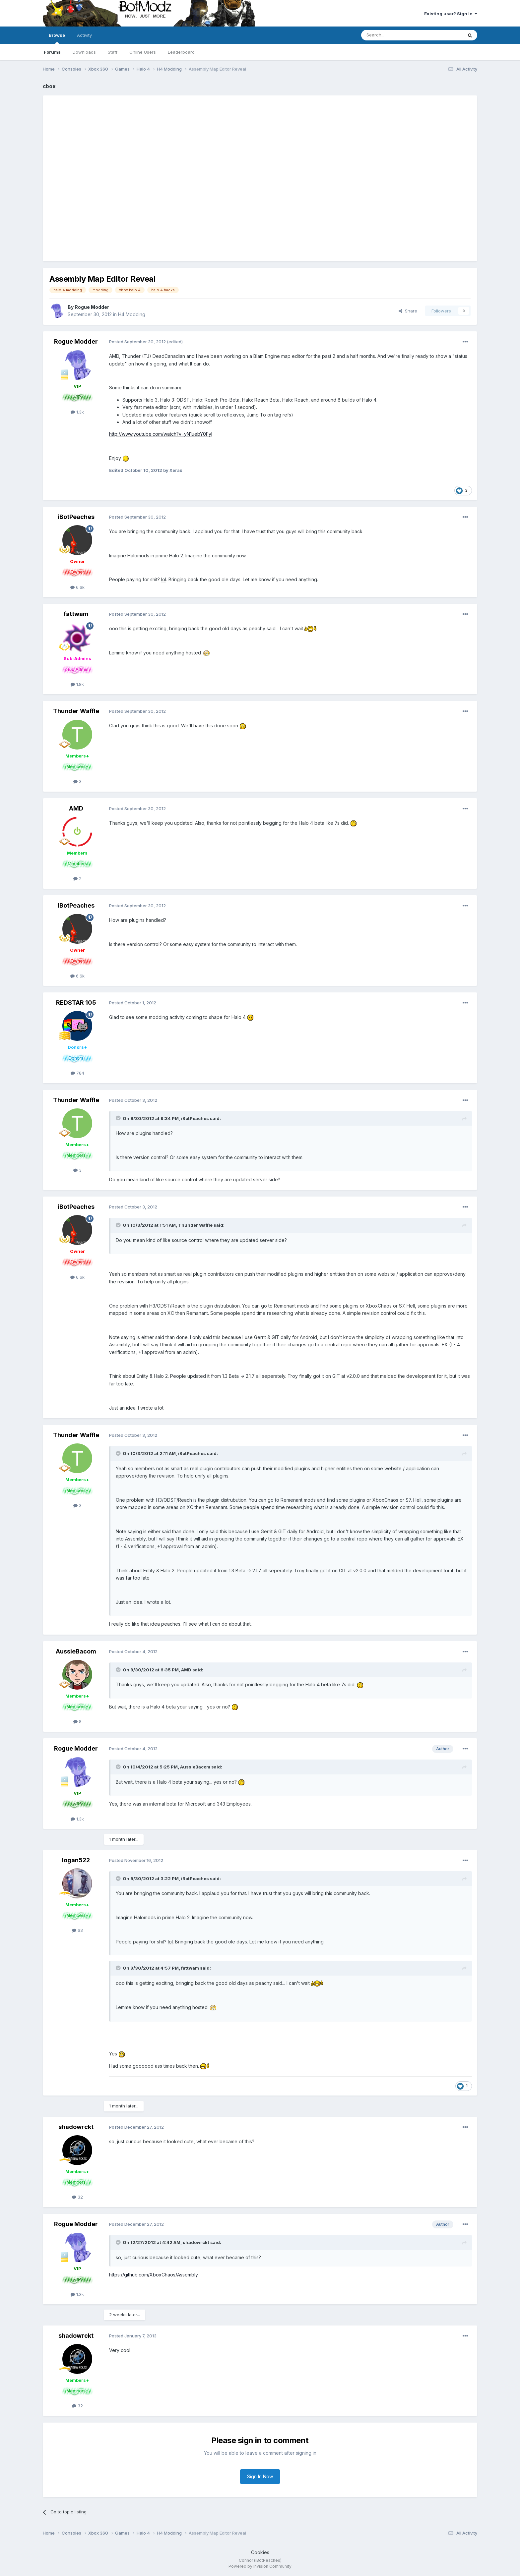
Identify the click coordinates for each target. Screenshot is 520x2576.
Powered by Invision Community (260, 2566)
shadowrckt (76, 2126)
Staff (112, 52)
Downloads (84, 52)
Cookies (260, 2552)
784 (77, 1073)
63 (77, 1930)
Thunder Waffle (76, 710)
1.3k (77, 412)
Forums (52, 52)
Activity (84, 35)
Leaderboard (181, 52)
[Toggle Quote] (119, 1118)
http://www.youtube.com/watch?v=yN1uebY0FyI (160, 434)
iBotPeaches (76, 516)
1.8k (77, 684)
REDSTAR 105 (76, 1002)
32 (77, 2197)
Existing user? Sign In (450, 13)
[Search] (395, 35)
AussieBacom (76, 1651)
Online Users (142, 52)
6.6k (77, 587)
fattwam (76, 613)
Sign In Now (260, 2476)
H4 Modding (131, 314)
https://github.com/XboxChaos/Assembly (153, 2274)
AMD (76, 808)
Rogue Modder (92, 307)
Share (408, 310)
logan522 (76, 1860)
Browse (57, 38)
